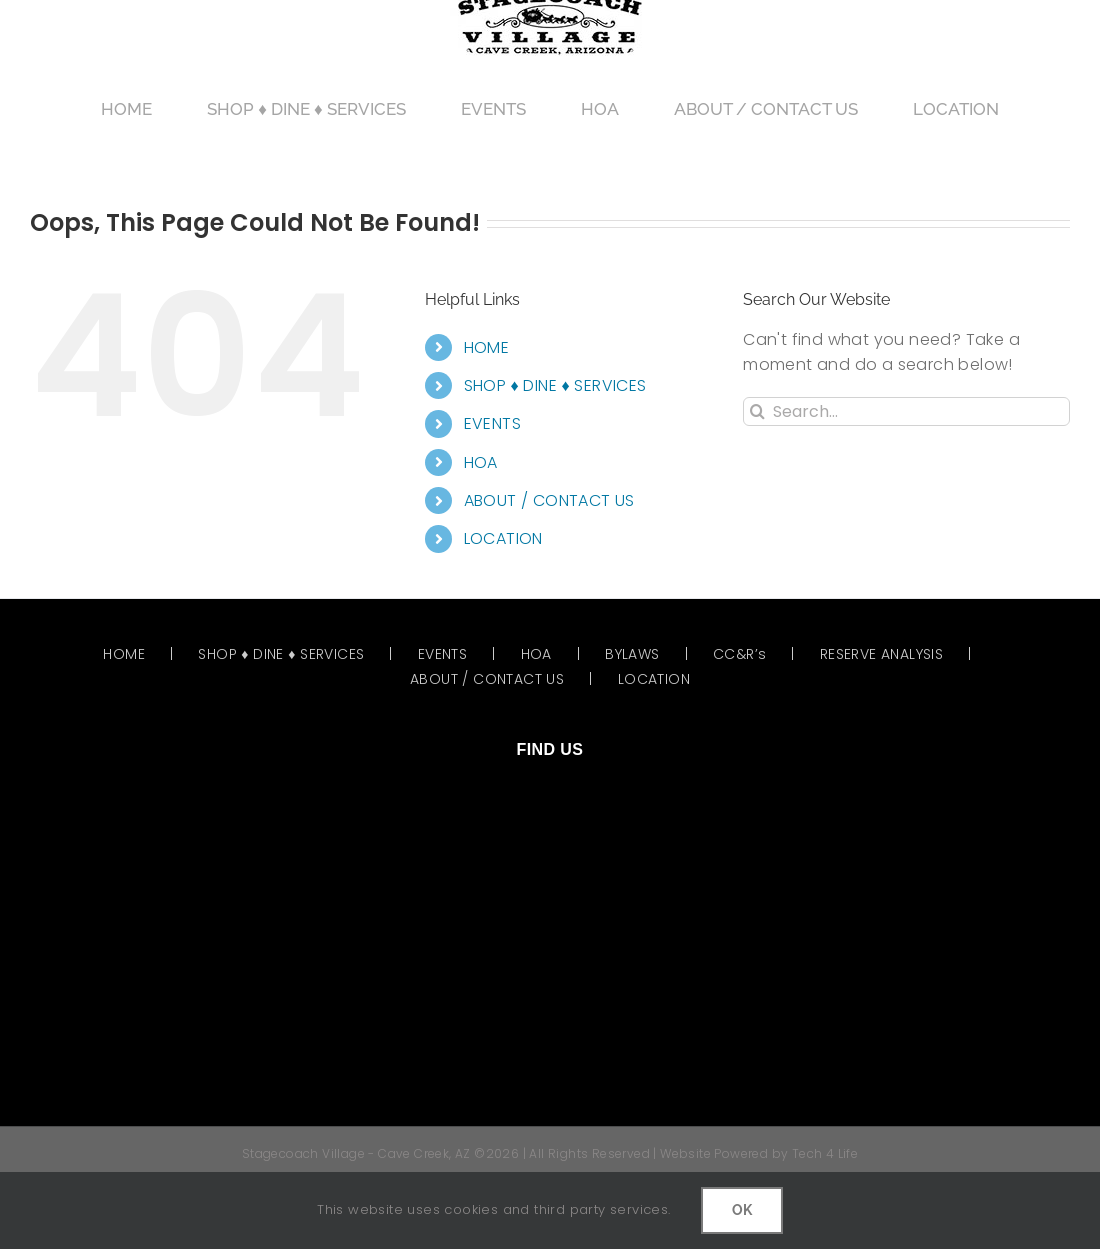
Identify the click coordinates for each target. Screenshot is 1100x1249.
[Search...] (906, 411)
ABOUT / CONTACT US (549, 500)
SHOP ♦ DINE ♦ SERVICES (555, 385)
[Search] (757, 411)
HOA (481, 462)
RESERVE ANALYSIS (881, 654)
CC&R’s (739, 654)
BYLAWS (632, 654)
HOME (487, 347)
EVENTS (492, 423)
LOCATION (503, 538)
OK (742, 1210)
